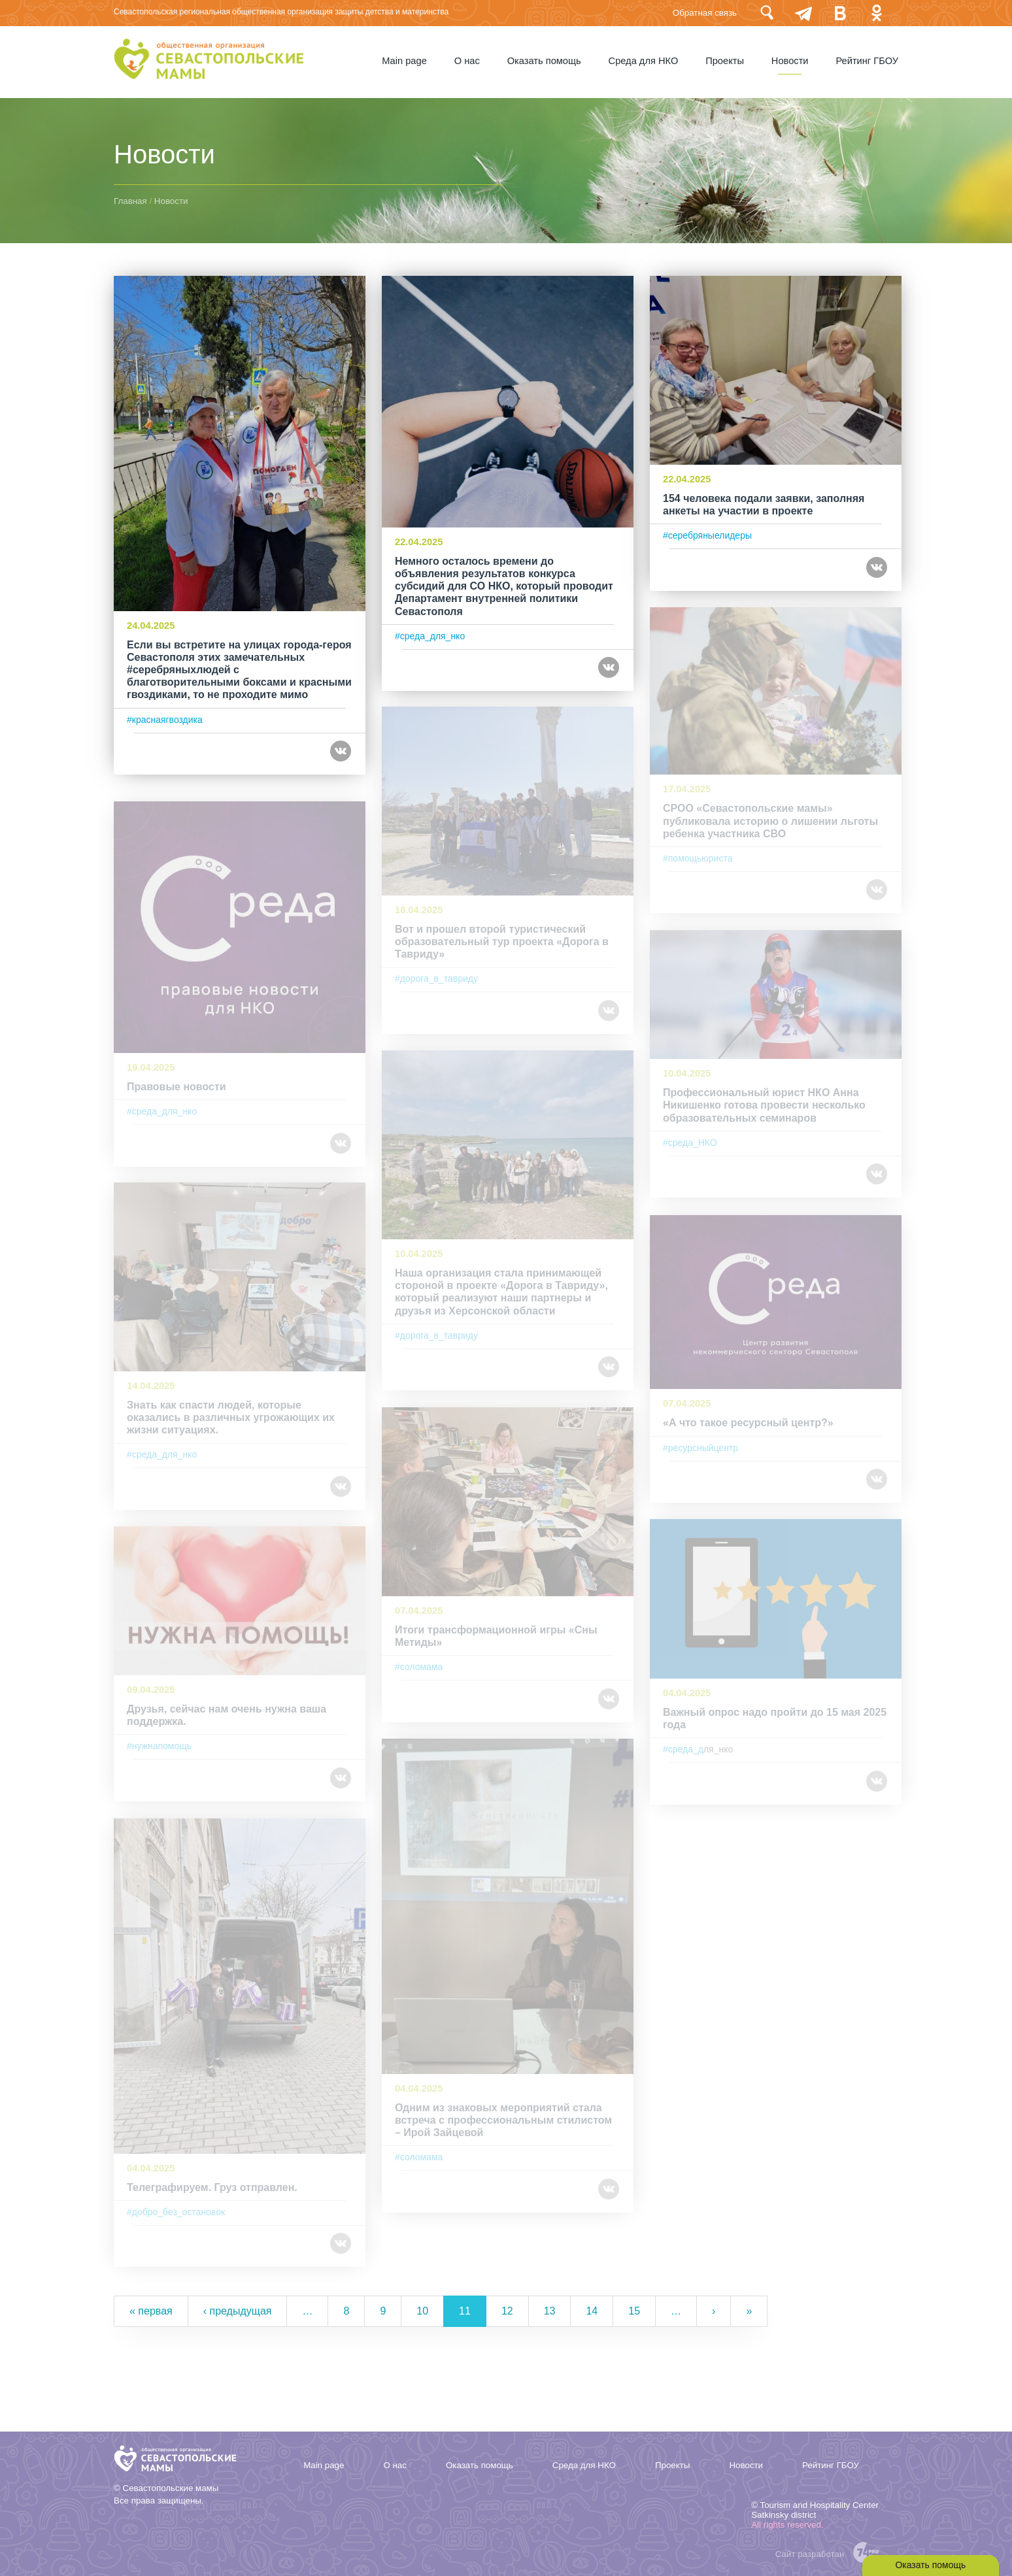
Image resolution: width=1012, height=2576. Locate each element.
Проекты (724, 61)
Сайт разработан (810, 2554)
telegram (803, 12)
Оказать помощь (544, 61)
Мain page (403, 61)
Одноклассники (877, 12)
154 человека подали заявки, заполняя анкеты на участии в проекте (763, 502)
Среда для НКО (643, 61)
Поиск (767, 12)
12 (507, 2311)
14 (592, 2311)
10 (422, 2311)
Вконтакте (840, 12)
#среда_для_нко (430, 632)
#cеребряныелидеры (707, 533)
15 (634, 2311)
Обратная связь (705, 13)
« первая (151, 2311)
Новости (790, 61)
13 (550, 2311)
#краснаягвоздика (165, 727)
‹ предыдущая (237, 2311)
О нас (466, 61)
